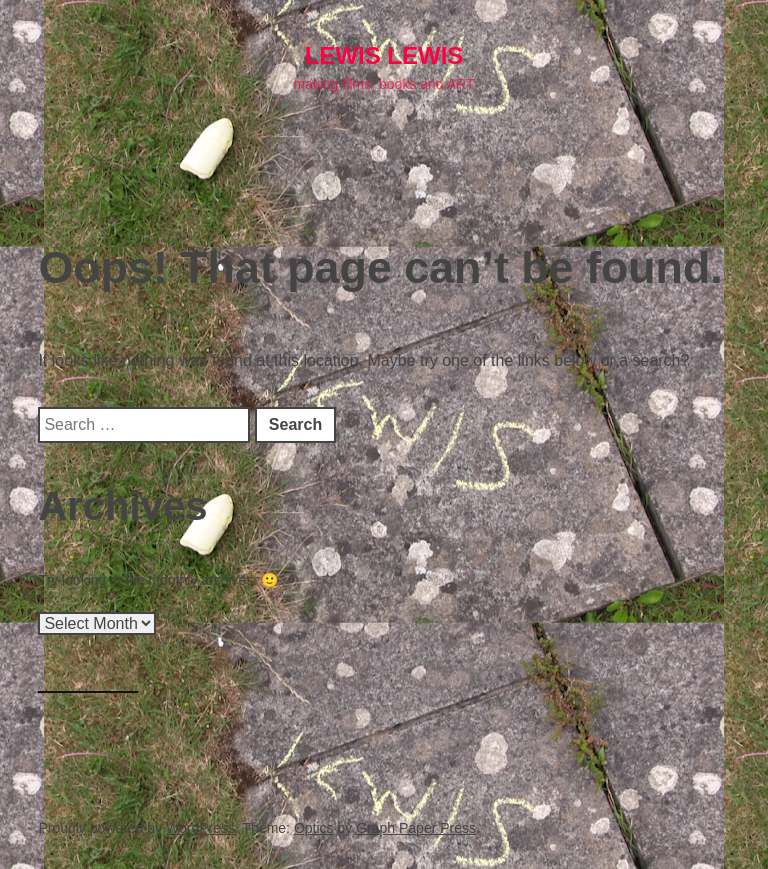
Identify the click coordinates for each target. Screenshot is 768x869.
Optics (314, 828)
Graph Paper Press (416, 828)
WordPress (200, 828)
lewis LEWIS (384, 55)
